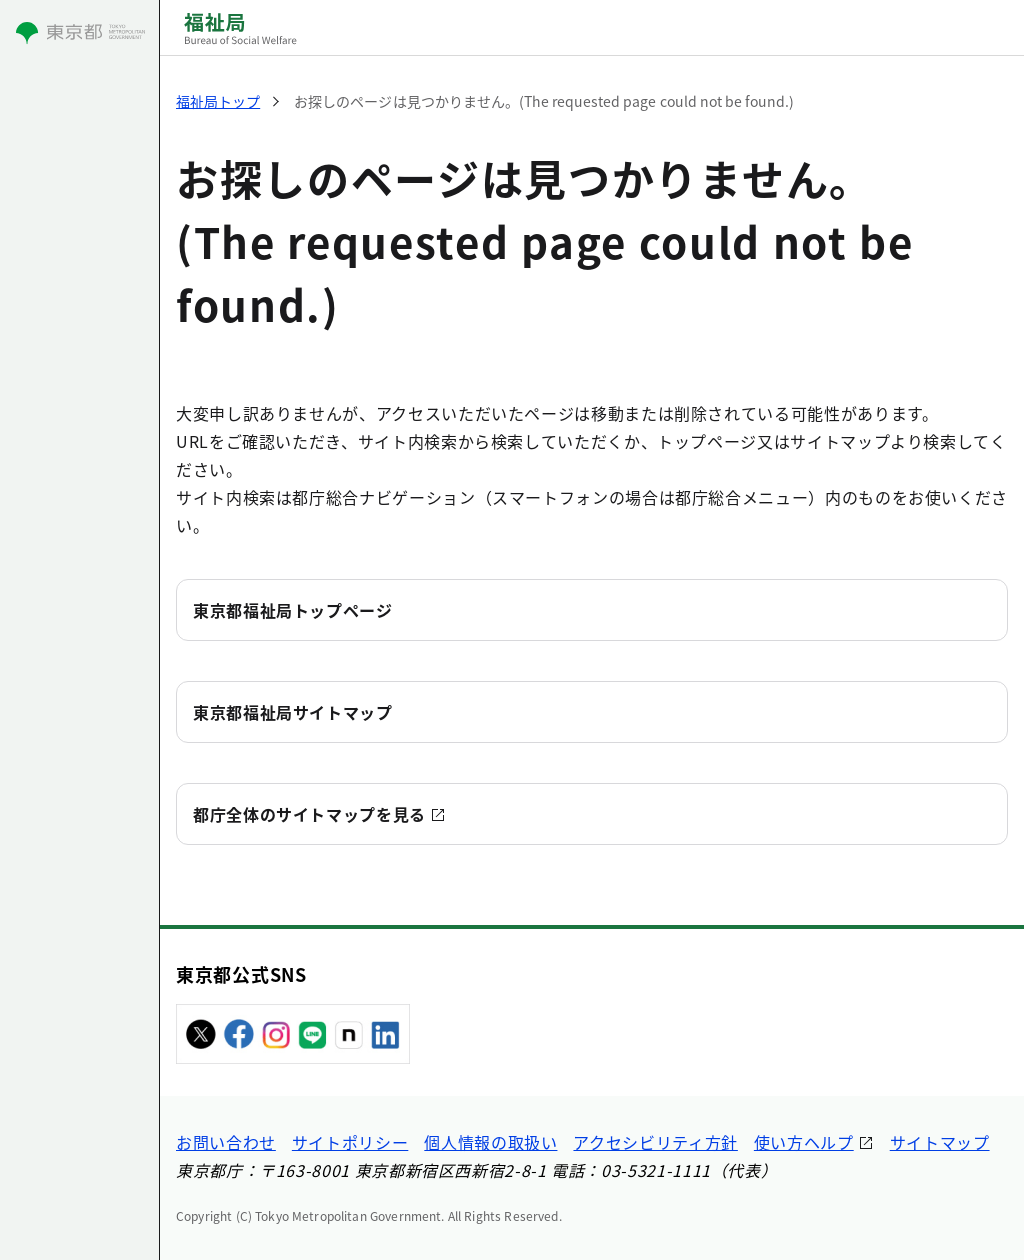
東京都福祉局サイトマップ (293, 712)
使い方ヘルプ (804, 1142)
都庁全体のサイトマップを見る (309, 814)
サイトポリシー (350, 1142)
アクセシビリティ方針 (655, 1142)
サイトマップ (940, 1142)
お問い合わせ (226, 1142)
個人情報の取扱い (490, 1142)
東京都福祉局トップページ (293, 610)
